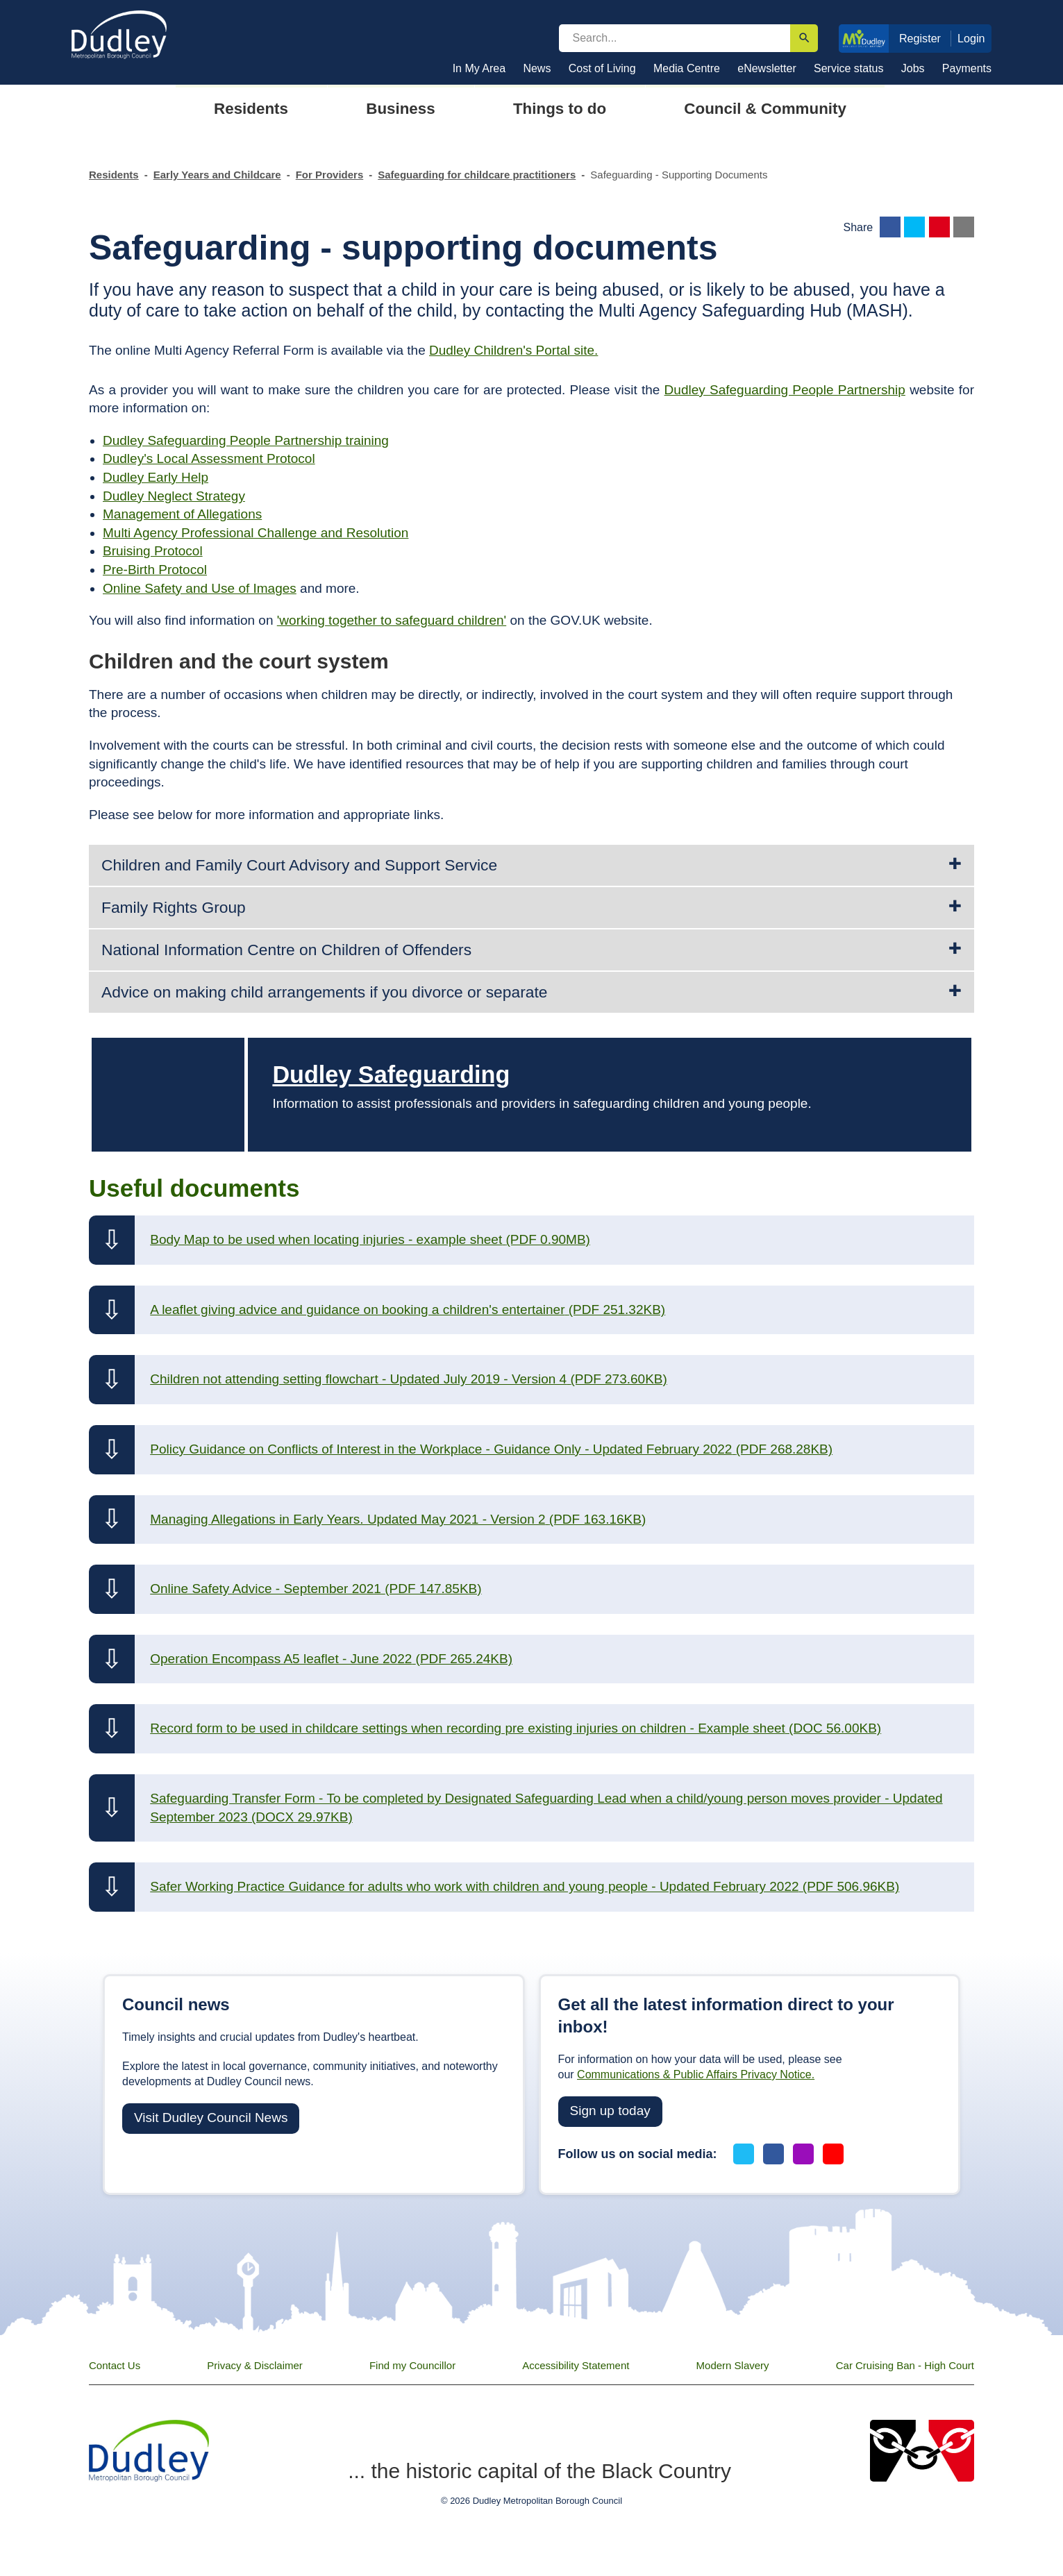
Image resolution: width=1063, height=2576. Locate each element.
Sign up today (610, 2110)
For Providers (330, 174)
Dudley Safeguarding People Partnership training (246, 440)
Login (971, 38)
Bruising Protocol (153, 551)
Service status (848, 68)
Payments (966, 68)
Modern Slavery (732, 2365)
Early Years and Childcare (217, 174)
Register (920, 38)
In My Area (479, 68)
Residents (114, 174)
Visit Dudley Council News (210, 2117)
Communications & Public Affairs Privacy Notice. (695, 2074)
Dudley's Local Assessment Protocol (209, 458)
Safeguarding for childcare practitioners (477, 174)
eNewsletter (766, 68)
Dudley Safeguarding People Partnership (784, 389)
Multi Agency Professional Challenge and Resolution (255, 532)
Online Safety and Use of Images (199, 588)
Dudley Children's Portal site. (513, 350)
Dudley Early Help (155, 477)
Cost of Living (602, 68)
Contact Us (114, 2365)
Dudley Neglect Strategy (174, 496)
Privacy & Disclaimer (255, 2365)
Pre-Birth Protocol (155, 569)
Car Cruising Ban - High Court (905, 2365)
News (537, 68)
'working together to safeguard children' (391, 620)
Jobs (913, 68)
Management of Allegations (182, 514)
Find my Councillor (412, 2365)
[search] (675, 38)
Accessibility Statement (575, 2365)
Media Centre (686, 68)
